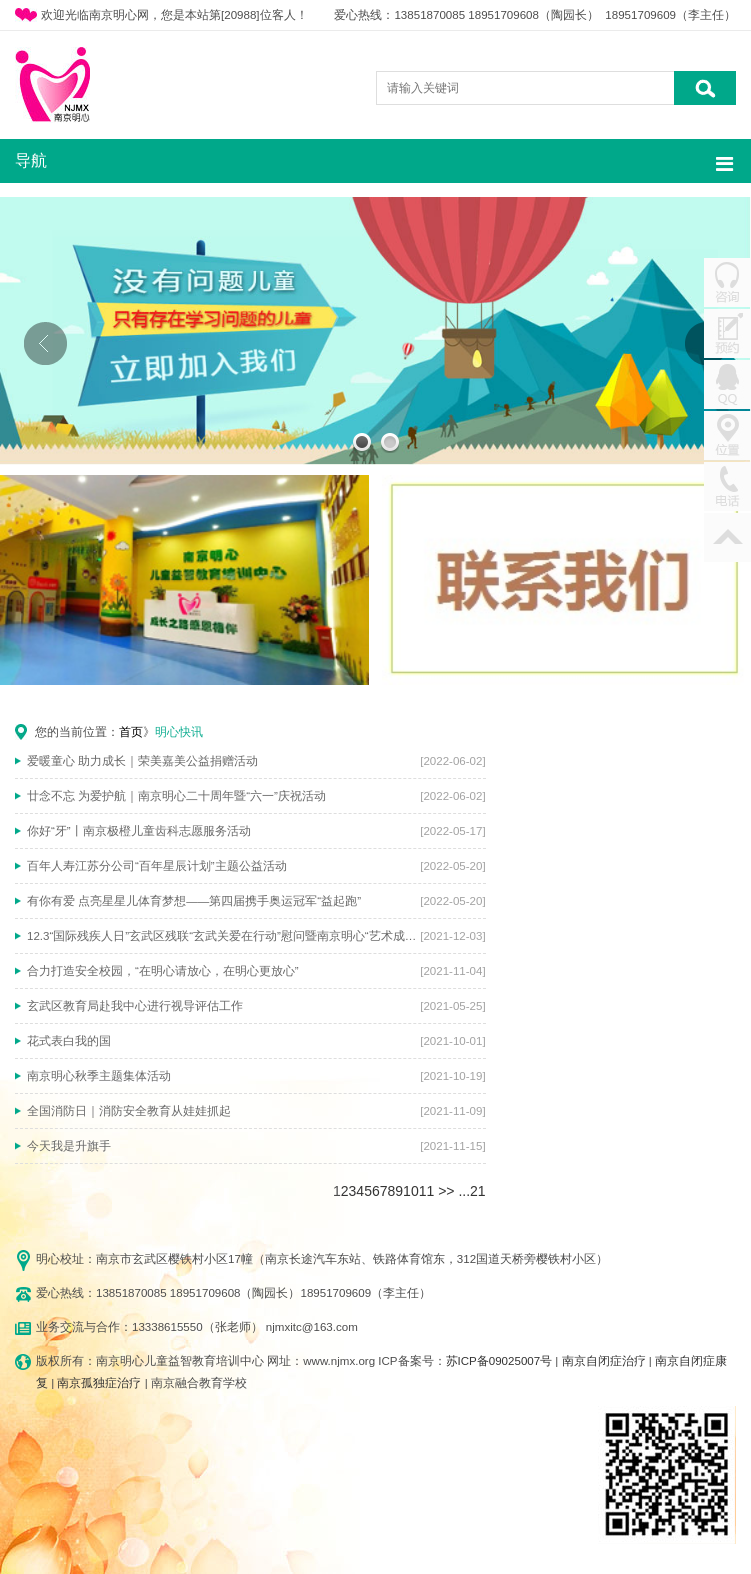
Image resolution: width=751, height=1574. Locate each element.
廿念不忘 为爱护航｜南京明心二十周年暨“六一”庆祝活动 (176, 796)
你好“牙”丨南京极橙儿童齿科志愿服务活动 (139, 831)
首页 (131, 732)
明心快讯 (179, 732)
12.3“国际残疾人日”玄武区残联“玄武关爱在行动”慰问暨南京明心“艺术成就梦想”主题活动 (223, 936)
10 (411, 1191)
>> (446, 1191)
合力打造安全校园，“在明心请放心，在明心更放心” (163, 971)
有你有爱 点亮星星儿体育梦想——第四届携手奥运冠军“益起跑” (194, 901)
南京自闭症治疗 (604, 1361)
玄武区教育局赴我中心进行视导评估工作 (135, 1006)
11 (427, 1191)
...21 (471, 1191)
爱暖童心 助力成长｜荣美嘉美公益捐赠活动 (142, 761)
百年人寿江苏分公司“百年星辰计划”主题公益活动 (157, 866)
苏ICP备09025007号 (499, 1361)
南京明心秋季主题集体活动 (99, 1076)
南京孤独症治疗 (99, 1383)
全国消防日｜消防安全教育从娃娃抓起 (129, 1111)
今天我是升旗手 (69, 1146)
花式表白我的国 (69, 1041)
